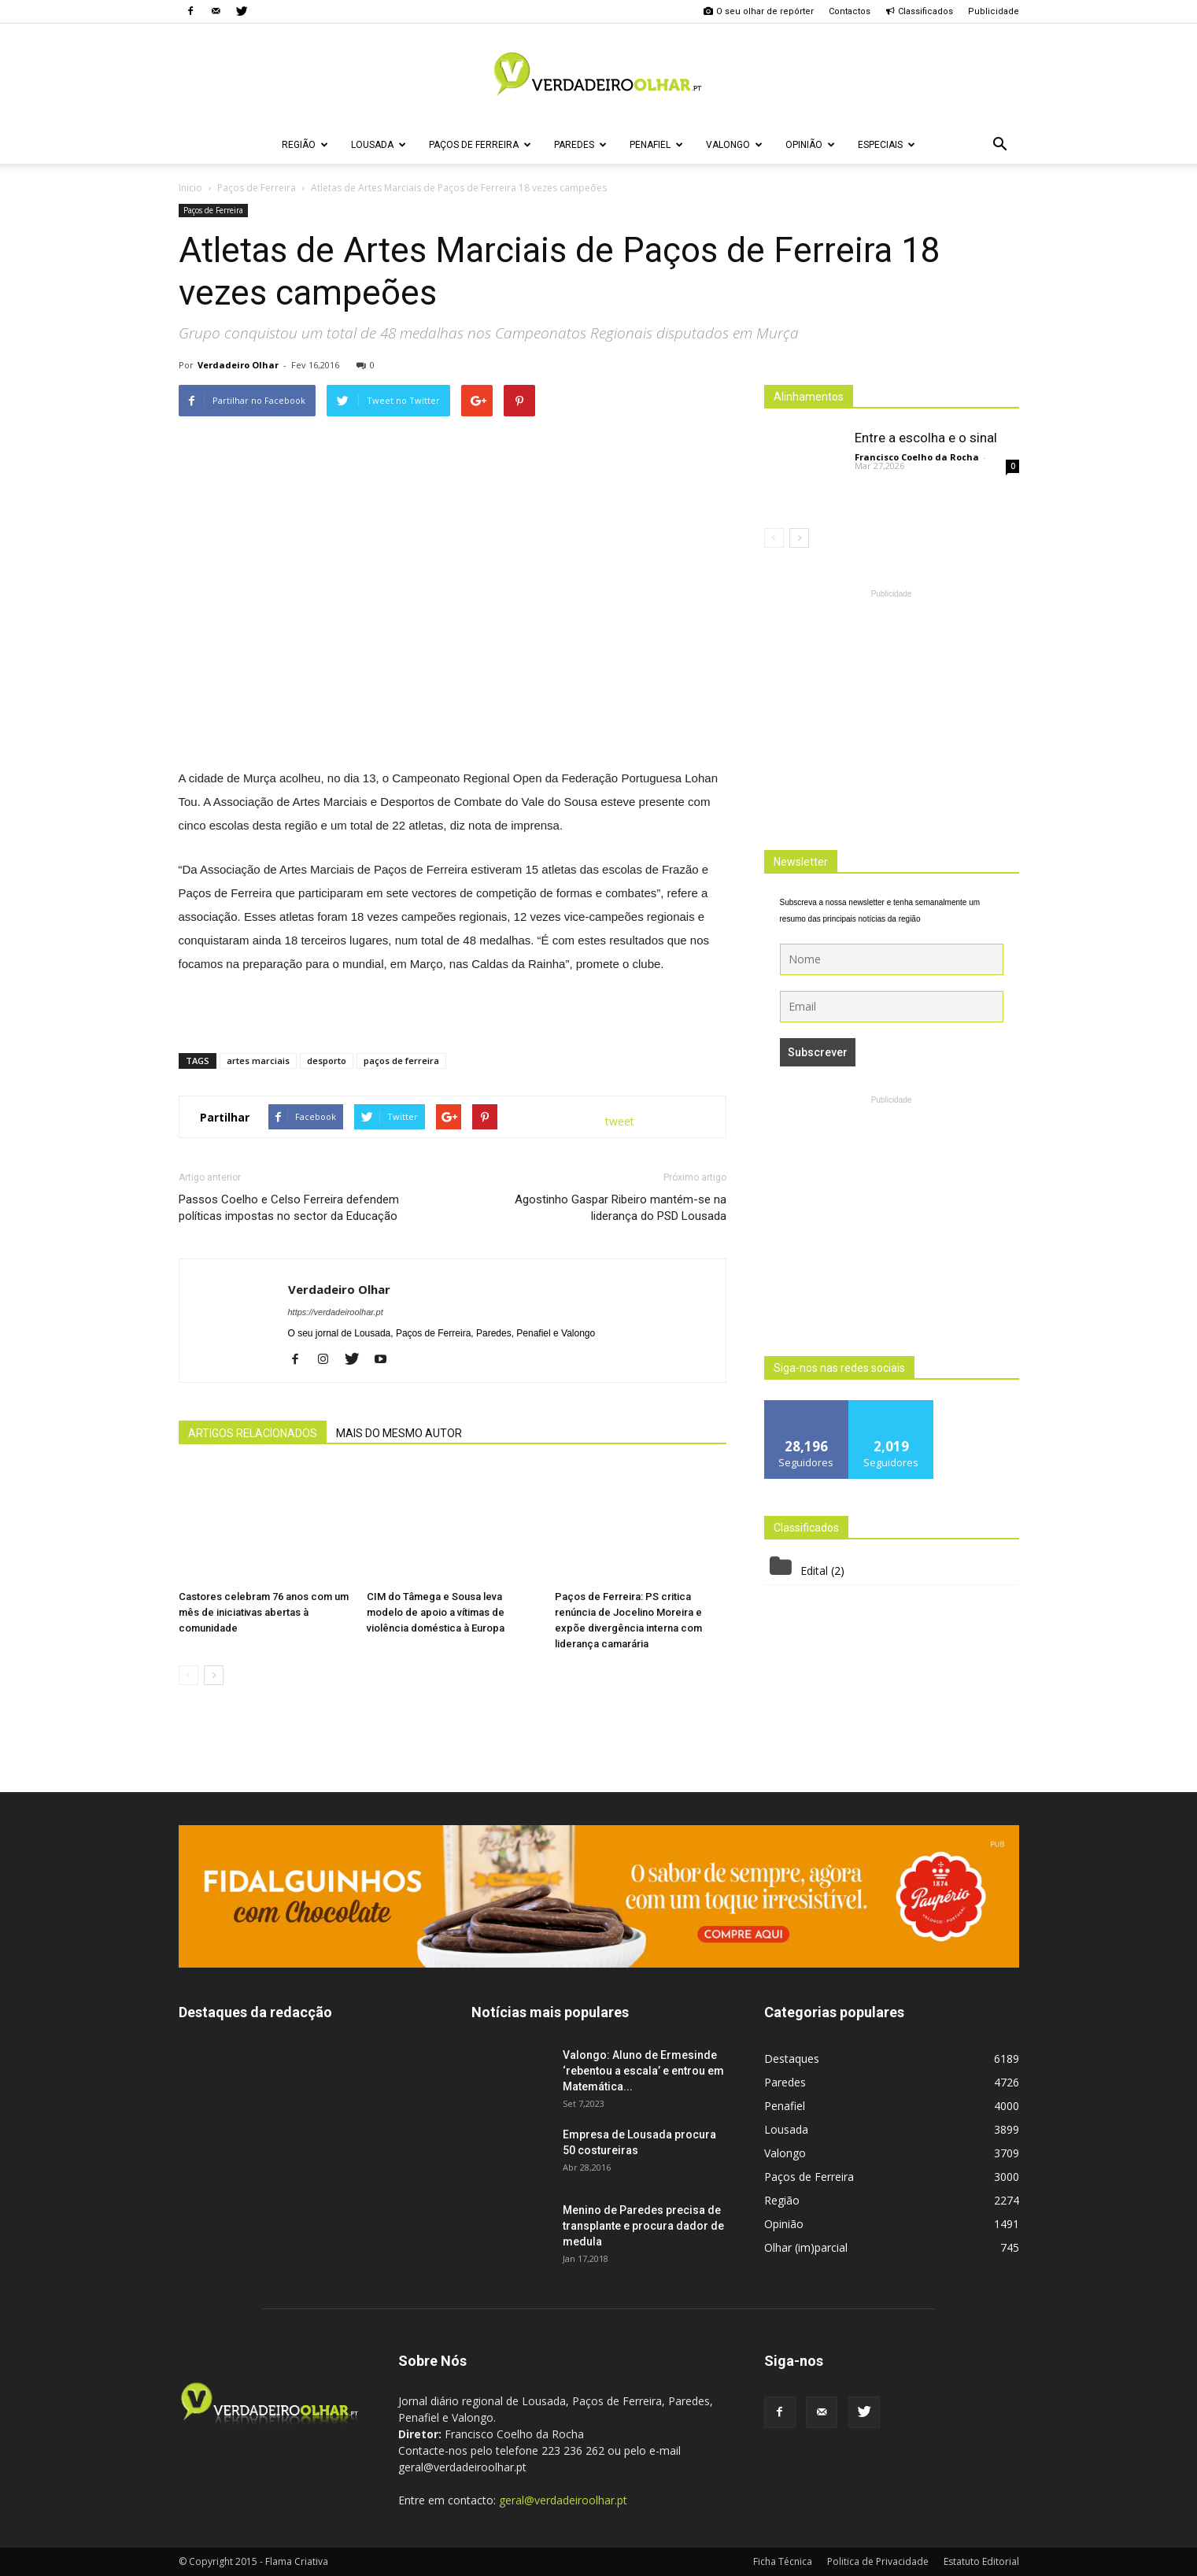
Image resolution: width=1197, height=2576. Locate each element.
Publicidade (993, 11)
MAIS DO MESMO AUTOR (399, 1433)
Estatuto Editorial (981, 2561)
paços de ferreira (401, 1060)
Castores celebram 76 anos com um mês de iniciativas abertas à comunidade (264, 1612)
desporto (326, 1060)
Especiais (886, 144)
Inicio (190, 187)
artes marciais (258, 1060)
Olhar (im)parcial (806, 2247)
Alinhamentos (809, 396)
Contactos (849, 11)
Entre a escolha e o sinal (926, 437)
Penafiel (656, 144)
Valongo (734, 144)
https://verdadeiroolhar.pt (335, 1312)
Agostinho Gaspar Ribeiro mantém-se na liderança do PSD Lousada (620, 1207)
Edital (814, 1570)
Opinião (810, 144)
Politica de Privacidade (878, 2561)
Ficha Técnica (782, 2561)
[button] (1000, 145)
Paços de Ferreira (480, 144)
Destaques (791, 2058)
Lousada (378, 144)
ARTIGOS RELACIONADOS (252, 1433)
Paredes (580, 144)
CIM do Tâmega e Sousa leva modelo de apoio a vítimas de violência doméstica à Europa (435, 1612)
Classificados (919, 11)
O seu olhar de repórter (759, 11)
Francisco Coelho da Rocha (917, 457)
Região (305, 144)
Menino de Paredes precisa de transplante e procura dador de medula (643, 2226)
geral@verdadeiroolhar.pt (563, 2500)
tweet (619, 1121)
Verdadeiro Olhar (238, 365)
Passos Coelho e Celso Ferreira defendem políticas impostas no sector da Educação (289, 1207)
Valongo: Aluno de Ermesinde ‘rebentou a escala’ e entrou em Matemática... (643, 2071)
